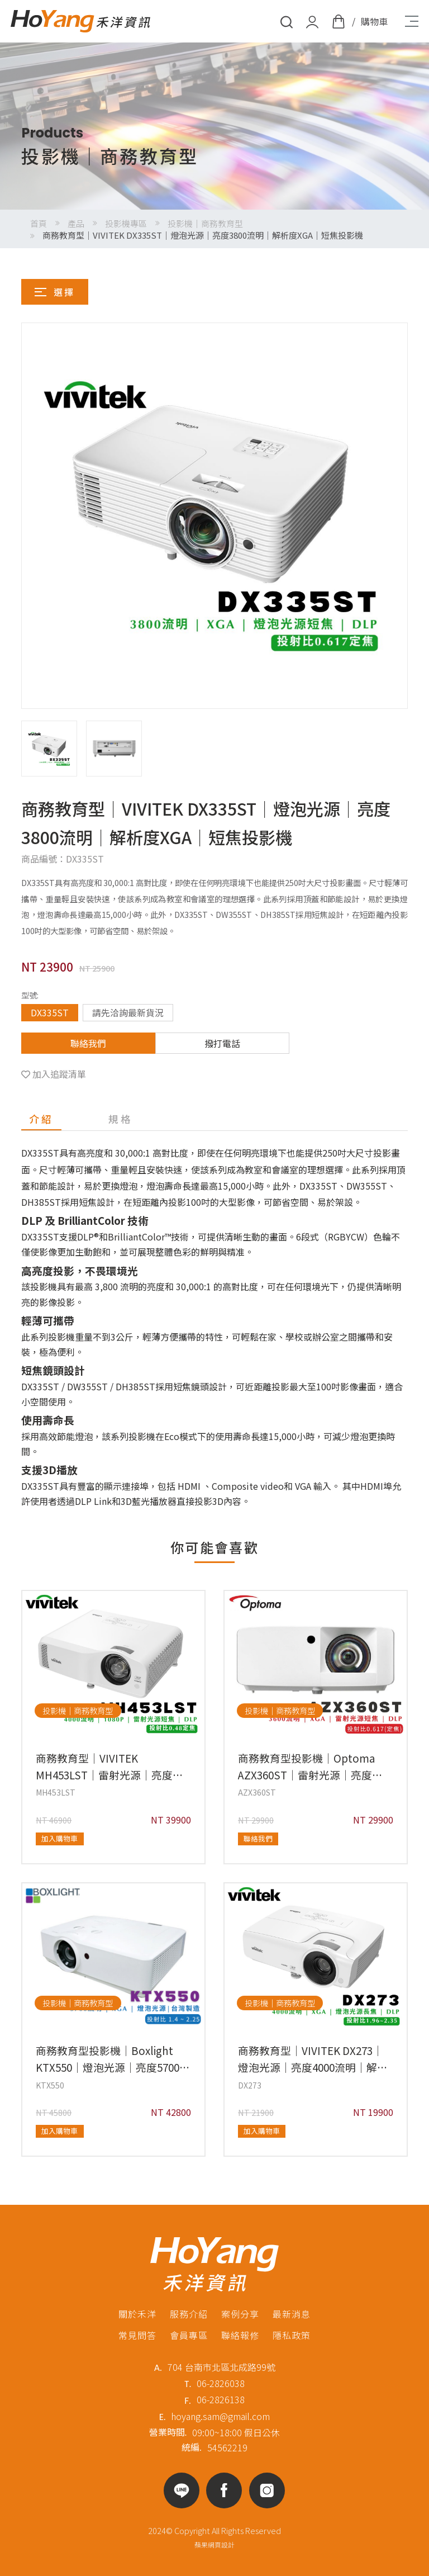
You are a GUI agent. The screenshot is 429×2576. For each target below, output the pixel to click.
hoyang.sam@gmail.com (220, 2416)
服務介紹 (189, 2314)
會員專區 (189, 2335)
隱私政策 (292, 2335)
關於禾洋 (137, 2314)
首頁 (38, 223)
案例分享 (240, 2314)
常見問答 (137, 2335)
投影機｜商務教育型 (205, 223)
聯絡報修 (240, 2335)
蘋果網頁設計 (214, 2544)
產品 (76, 223)
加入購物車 (59, 1838)
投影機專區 (126, 223)
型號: (30, 995)
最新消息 (292, 2314)
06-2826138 (221, 2399)
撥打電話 (222, 1043)
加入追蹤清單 (59, 1074)
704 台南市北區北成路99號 (221, 2367)
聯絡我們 (88, 1043)
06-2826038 (221, 2383)
